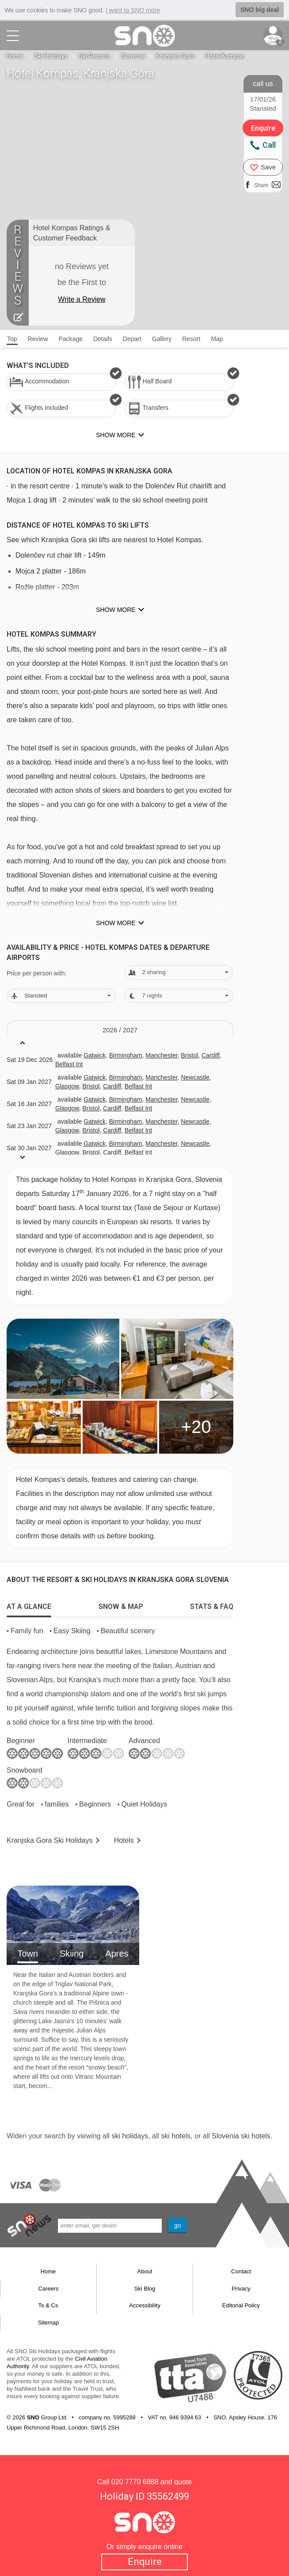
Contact (241, 2271)
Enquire (145, 2561)
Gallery (161, 338)
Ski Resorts (94, 56)
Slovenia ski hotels (241, 2136)
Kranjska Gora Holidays (50, 1840)
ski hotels (175, 2136)
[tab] (29, 1604)
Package (70, 338)
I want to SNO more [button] (133, 10)
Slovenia (133, 56)
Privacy (241, 2288)
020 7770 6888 (135, 2482)
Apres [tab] (116, 1953)
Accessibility (144, 2305)
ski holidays (129, 2136)
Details (102, 338)
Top (12, 338)
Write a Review (81, 299)
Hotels (124, 1840)
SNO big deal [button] (259, 9)
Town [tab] (27, 1953)
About (144, 2271)
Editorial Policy (241, 2305)
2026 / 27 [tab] (120, 1030)
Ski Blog (145, 2288)
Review (38, 338)
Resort (191, 338)
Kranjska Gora (175, 56)
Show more (115, 609)
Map (217, 338)
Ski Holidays (51, 56)
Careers (48, 2288)
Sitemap (48, 2322)
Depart (132, 338)
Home (15, 56)
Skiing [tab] (72, 1953)
